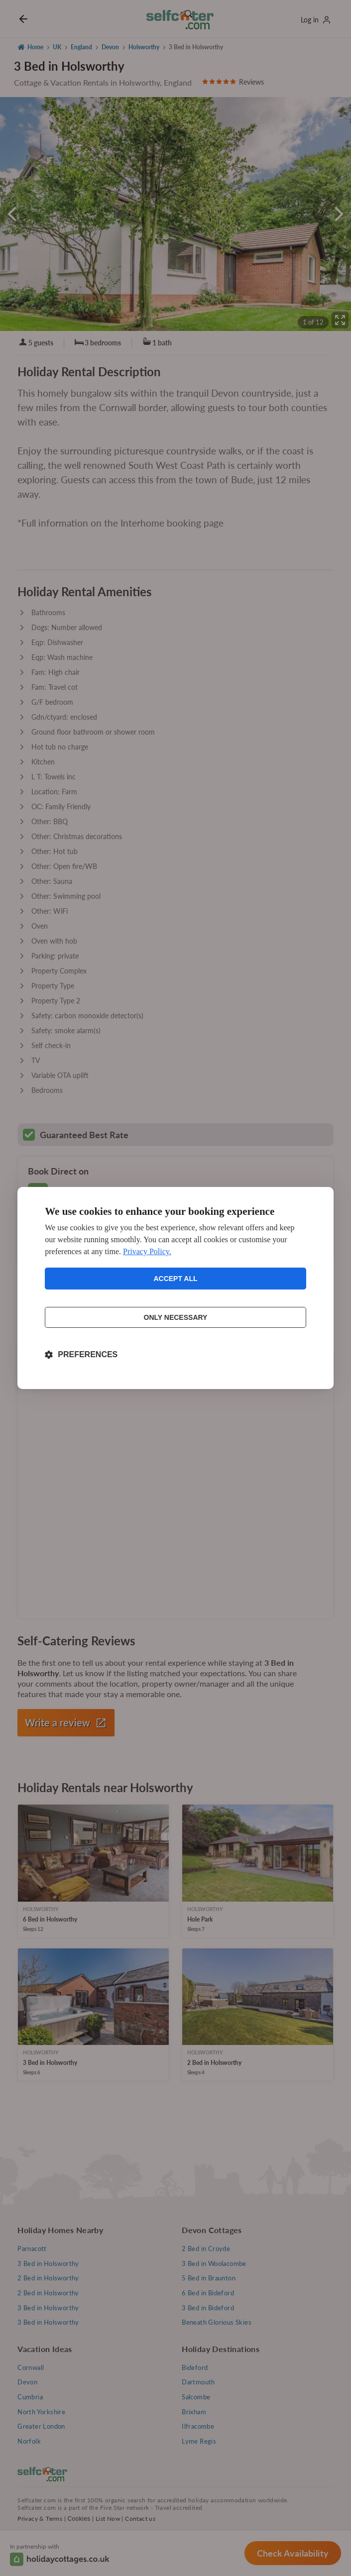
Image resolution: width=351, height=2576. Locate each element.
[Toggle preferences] (81, 1354)
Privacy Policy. (147, 1251)
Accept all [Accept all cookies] (175, 1279)
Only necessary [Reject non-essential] (176, 1317)
